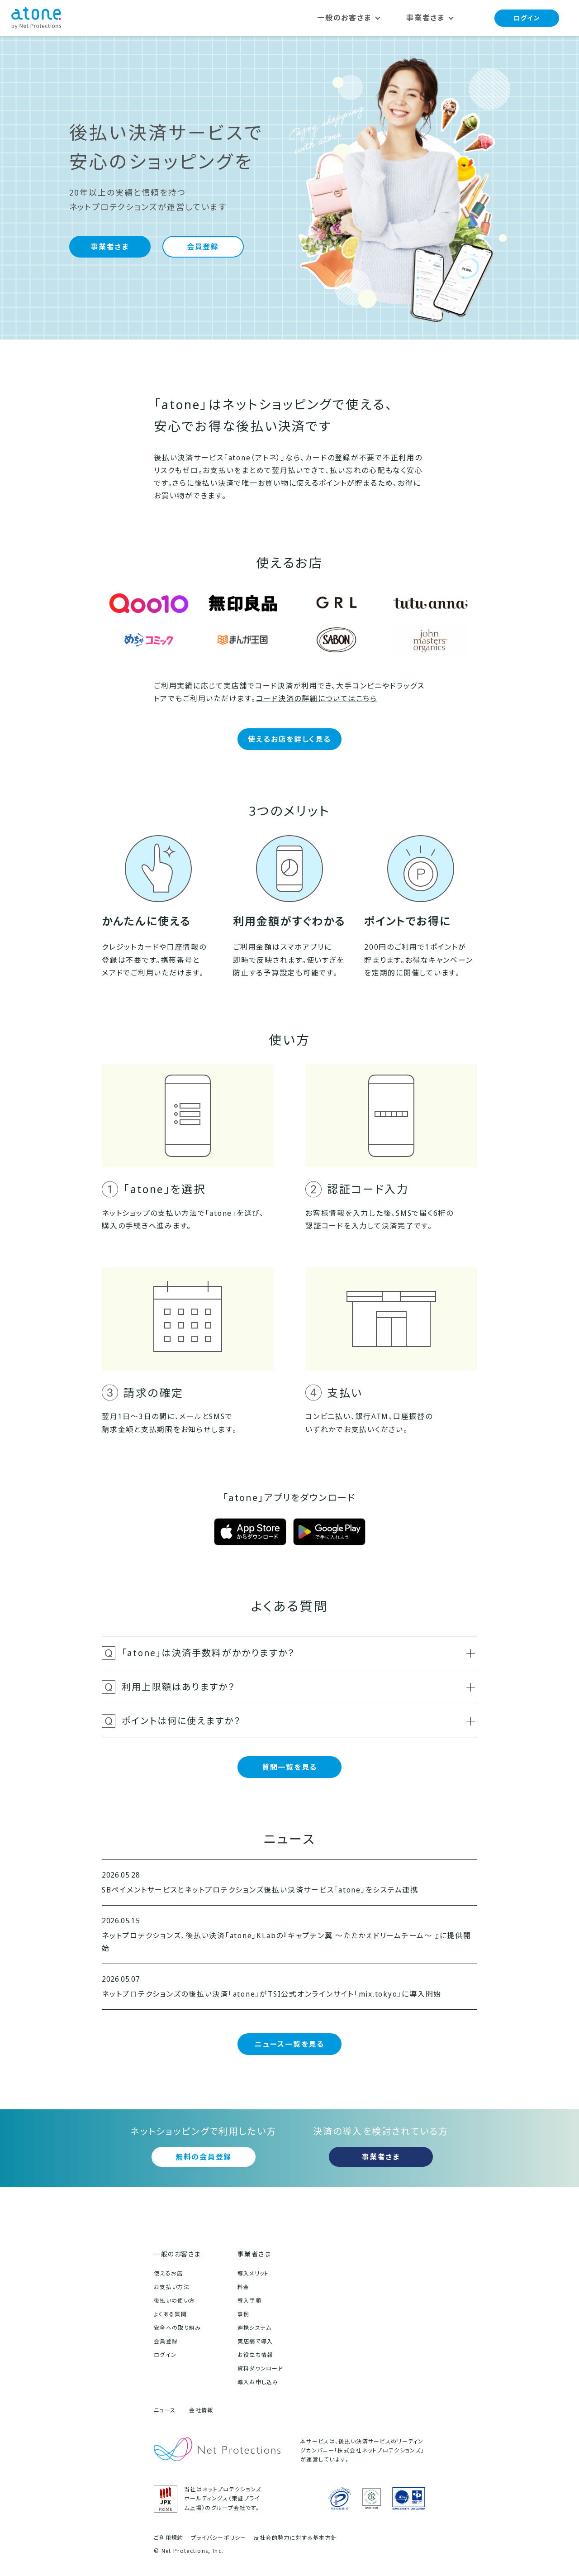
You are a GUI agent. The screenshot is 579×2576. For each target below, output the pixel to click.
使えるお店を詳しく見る (289, 739)
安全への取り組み (177, 2328)
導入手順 (249, 2300)
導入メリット (253, 2273)
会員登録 (203, 247)
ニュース (165, 2410)
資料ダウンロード (260, 2368)
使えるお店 (168, 2273)
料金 (243, 2287)
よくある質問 (170, 2314)
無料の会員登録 (204, 2157)
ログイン (526, 18)
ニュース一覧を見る (289, 2044)
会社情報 (201, 2410)
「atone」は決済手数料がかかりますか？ (298, 1653)
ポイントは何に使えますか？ (298, 1721)
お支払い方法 (172, 2287)
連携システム (254, 2328)
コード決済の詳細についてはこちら (316, 698)
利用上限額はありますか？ (298, 1687)
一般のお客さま (177, 2254)
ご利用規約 (169, 2538)
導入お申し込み (258, 2382)
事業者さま (109, 247)
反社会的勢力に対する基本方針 (295, 2538)
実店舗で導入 (255, 2341)
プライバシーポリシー (219, 2538)
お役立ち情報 (255, 2355)
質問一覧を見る (289, 1767)
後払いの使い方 (174, 2300)
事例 (243, 2314)
